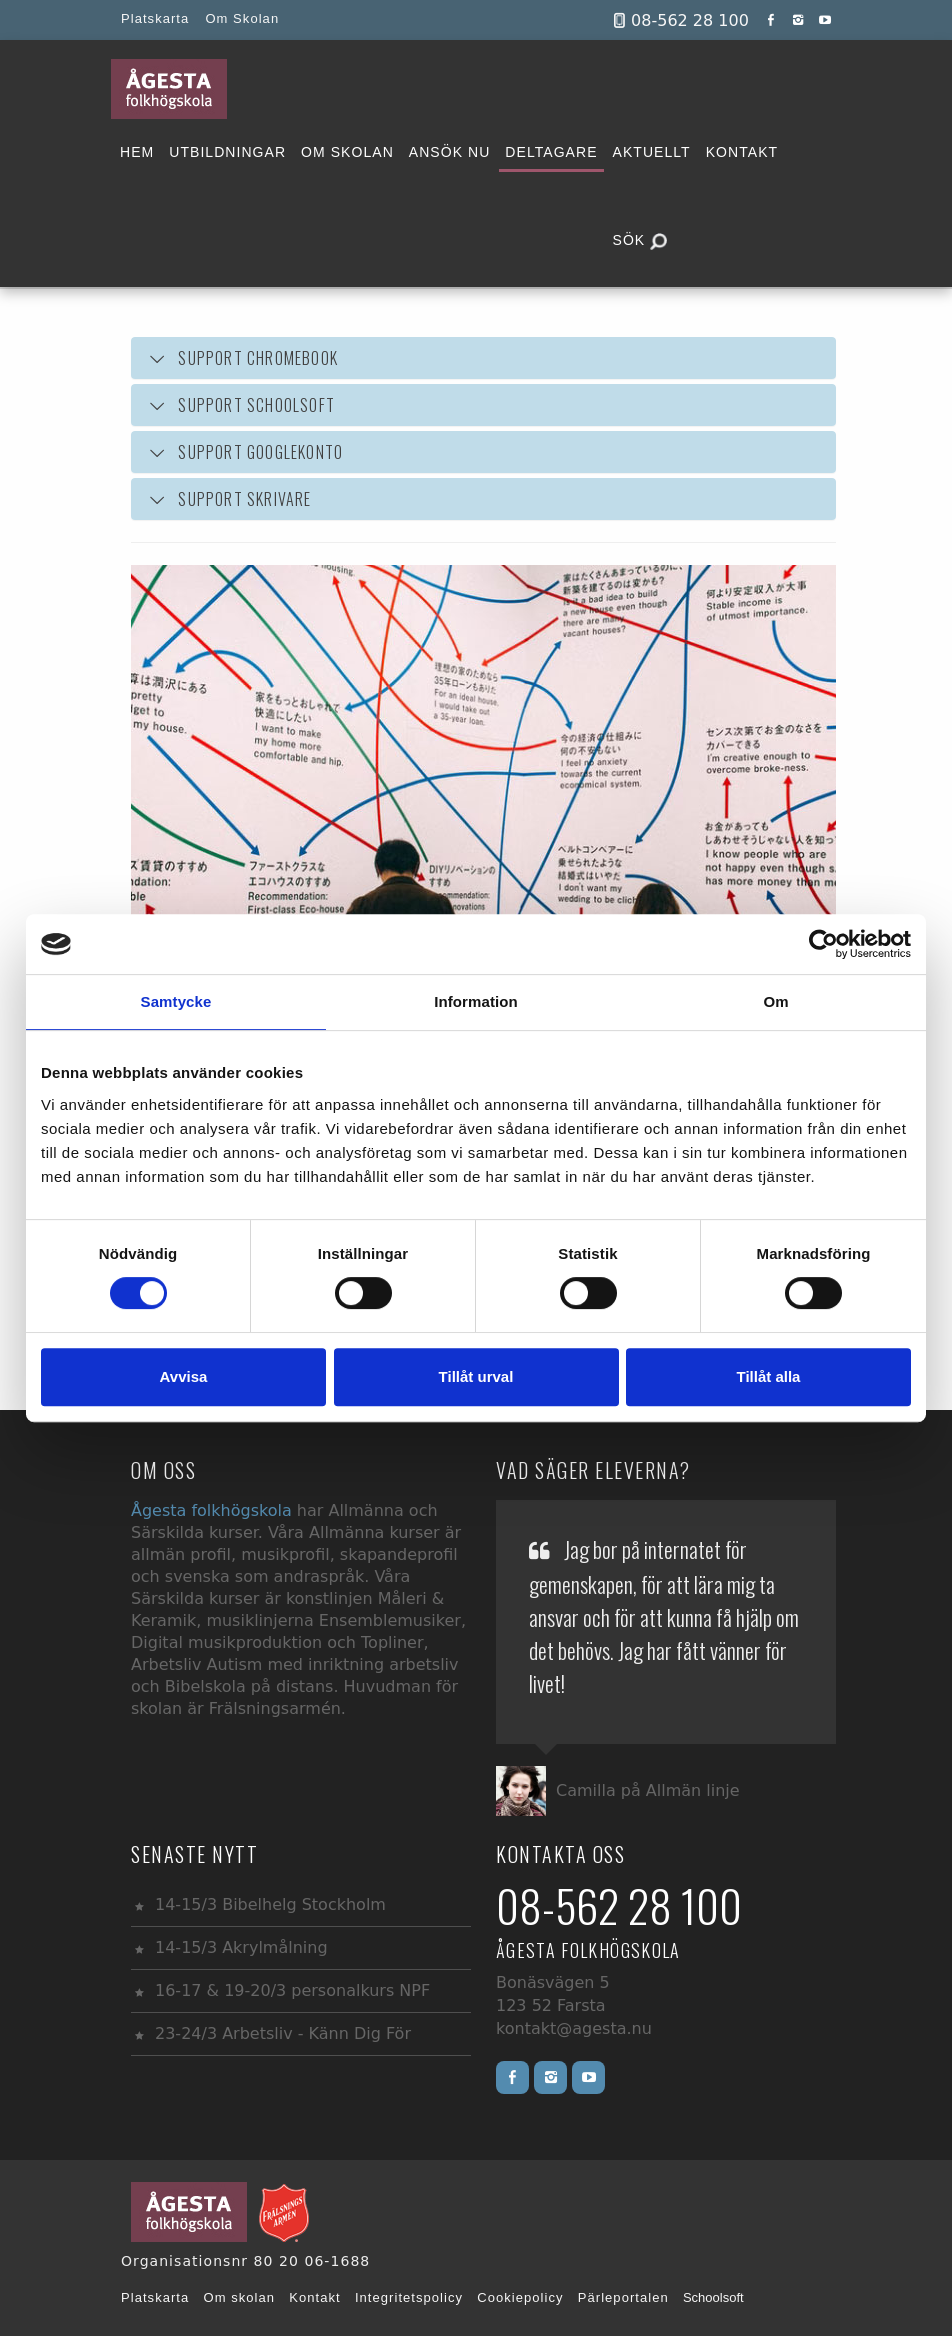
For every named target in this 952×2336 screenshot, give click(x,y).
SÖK (640, 241)
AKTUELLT (652, 152)
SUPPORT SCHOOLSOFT (240, 405)
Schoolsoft (713, 2297)
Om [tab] (775, 1001)
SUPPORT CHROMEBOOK (242, 358)
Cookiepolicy (520, 2297)
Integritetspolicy (409, 2297)
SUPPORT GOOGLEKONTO (260, 452)
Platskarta (155, 18)
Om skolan (240, 2297)
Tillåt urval (476, 1376)
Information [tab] (476, 1001)
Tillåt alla (769, 1376)
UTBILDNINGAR (227, 152)
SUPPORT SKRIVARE (244, 499)
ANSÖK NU (450, 152)
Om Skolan (242, 18)
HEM (137, 152)
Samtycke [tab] (176, 1001)
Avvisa (184, 1376)
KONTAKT (742, 152)
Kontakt (314, 2297)
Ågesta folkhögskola (214, 1510)
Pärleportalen (623, 2297)
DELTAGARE (551, 152)
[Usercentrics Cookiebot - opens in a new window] (823, 944)
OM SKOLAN (347, 152)
